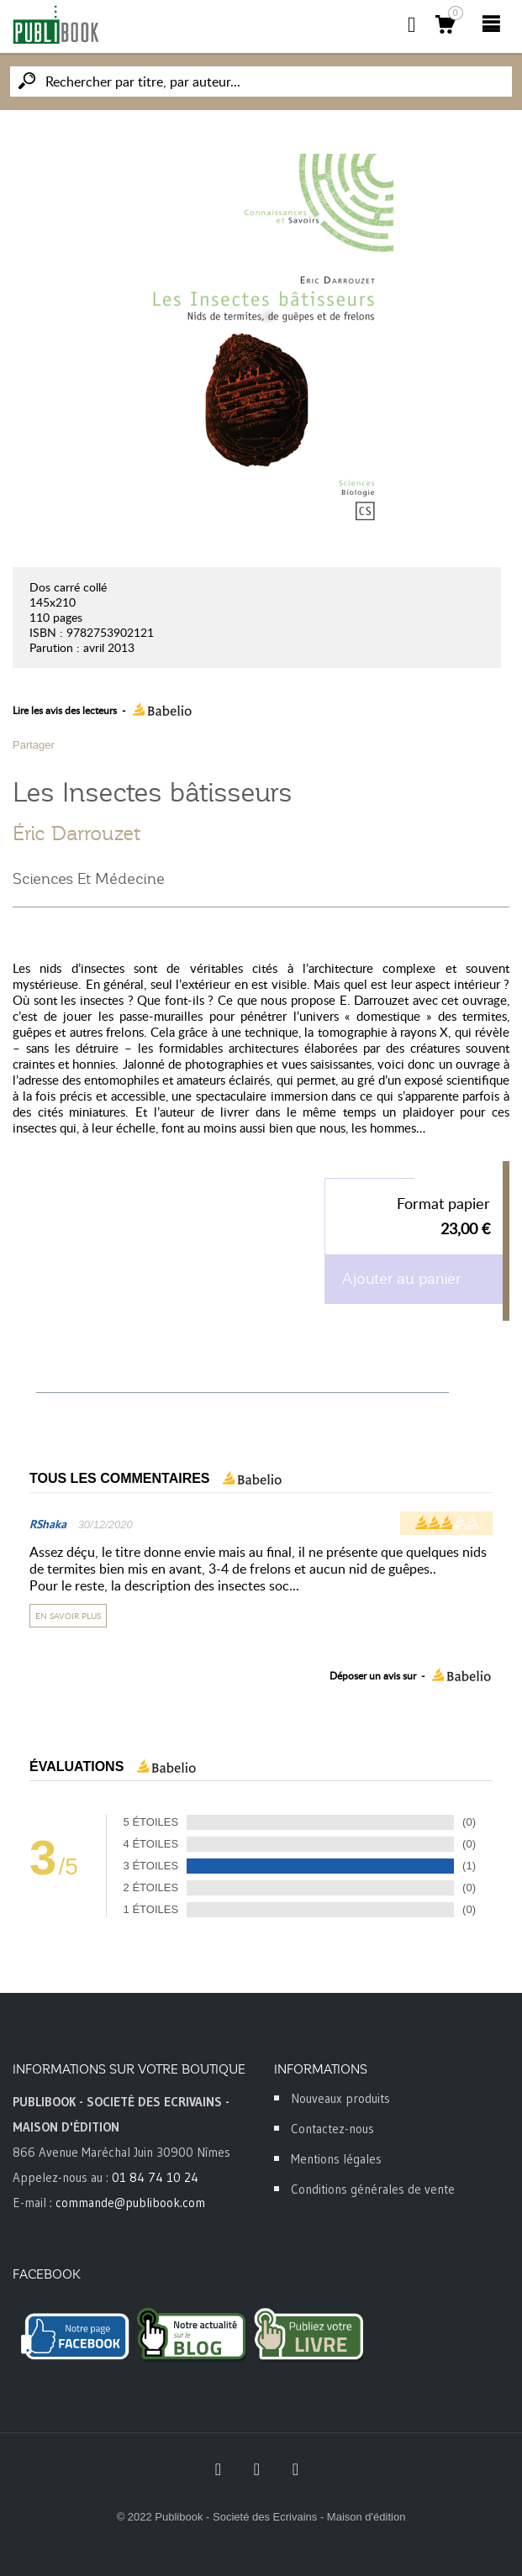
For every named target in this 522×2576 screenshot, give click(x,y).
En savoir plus (68, 1616)
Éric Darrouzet (76, 833)
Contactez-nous (332, 2129)
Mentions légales (336, 2159)
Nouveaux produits (340, 2098)
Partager (34, 745)
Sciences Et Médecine (89, 878)
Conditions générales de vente (373, 2189)
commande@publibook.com (130, 2203)
